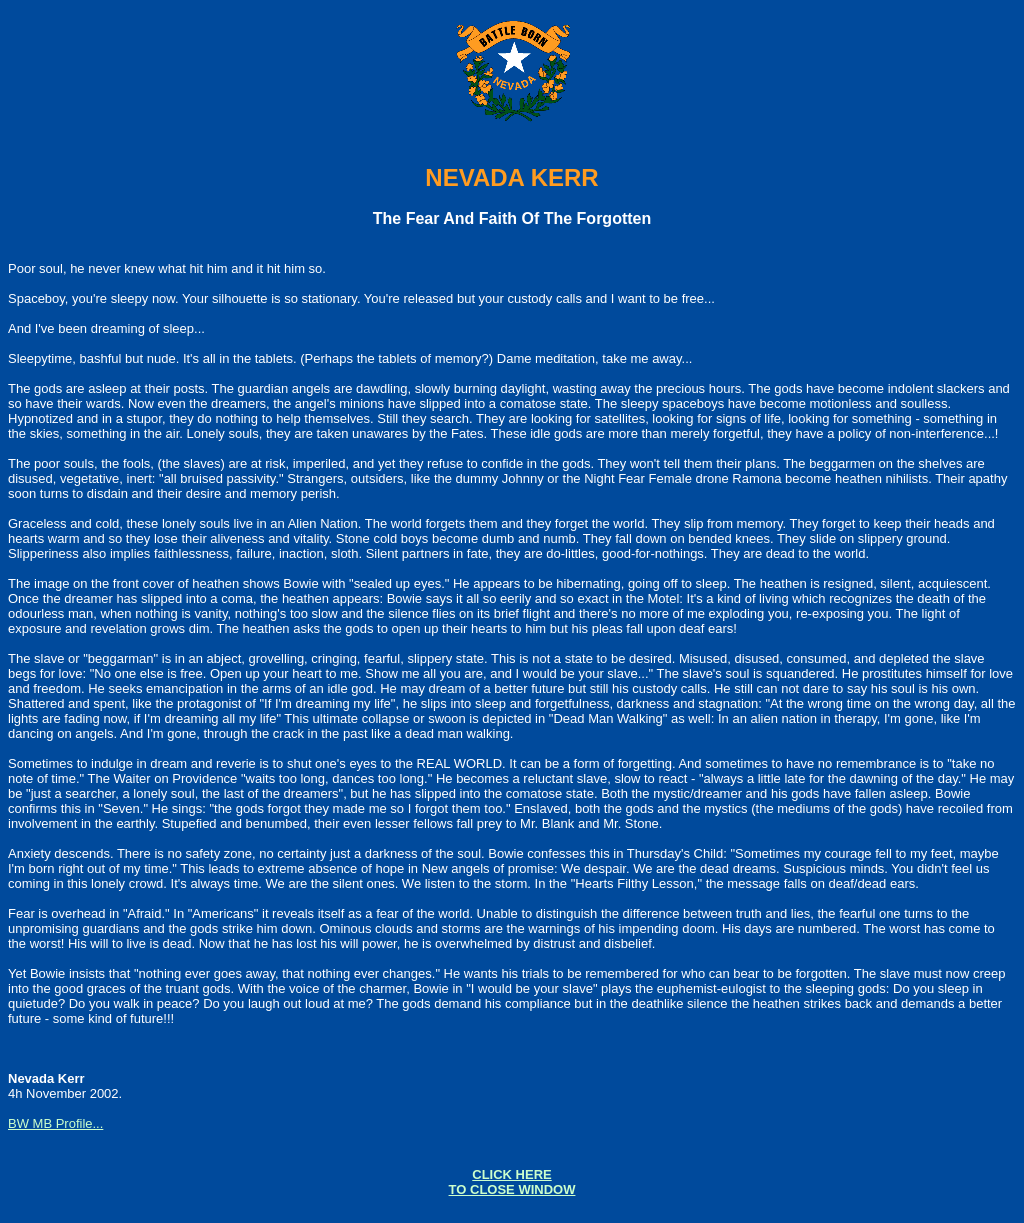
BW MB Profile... (55, 1123)
